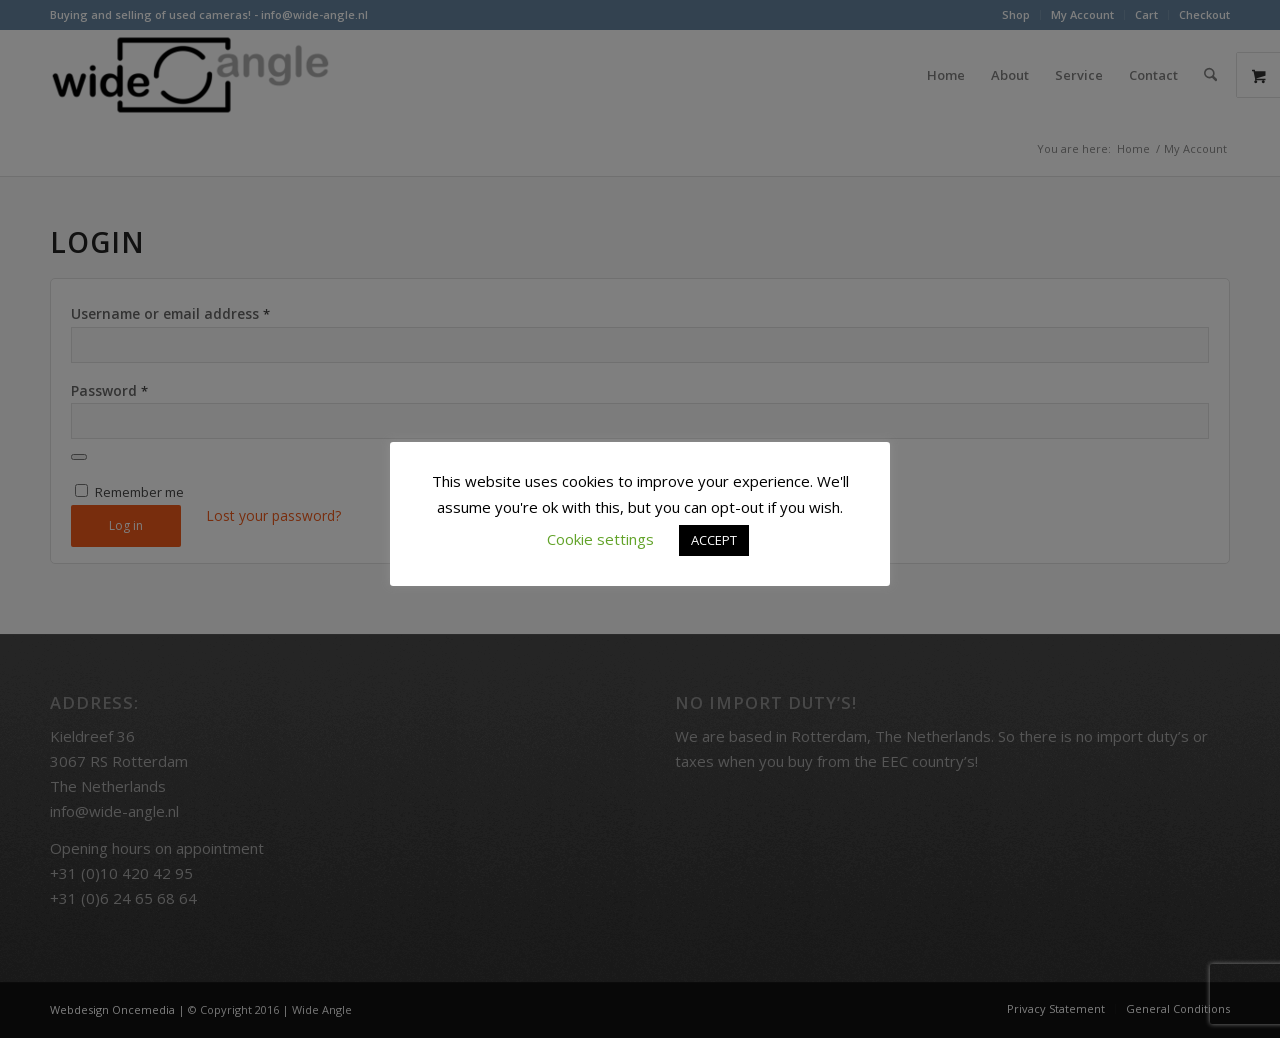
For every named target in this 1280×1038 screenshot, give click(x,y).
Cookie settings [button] (600, 539)
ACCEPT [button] (714, 540)
